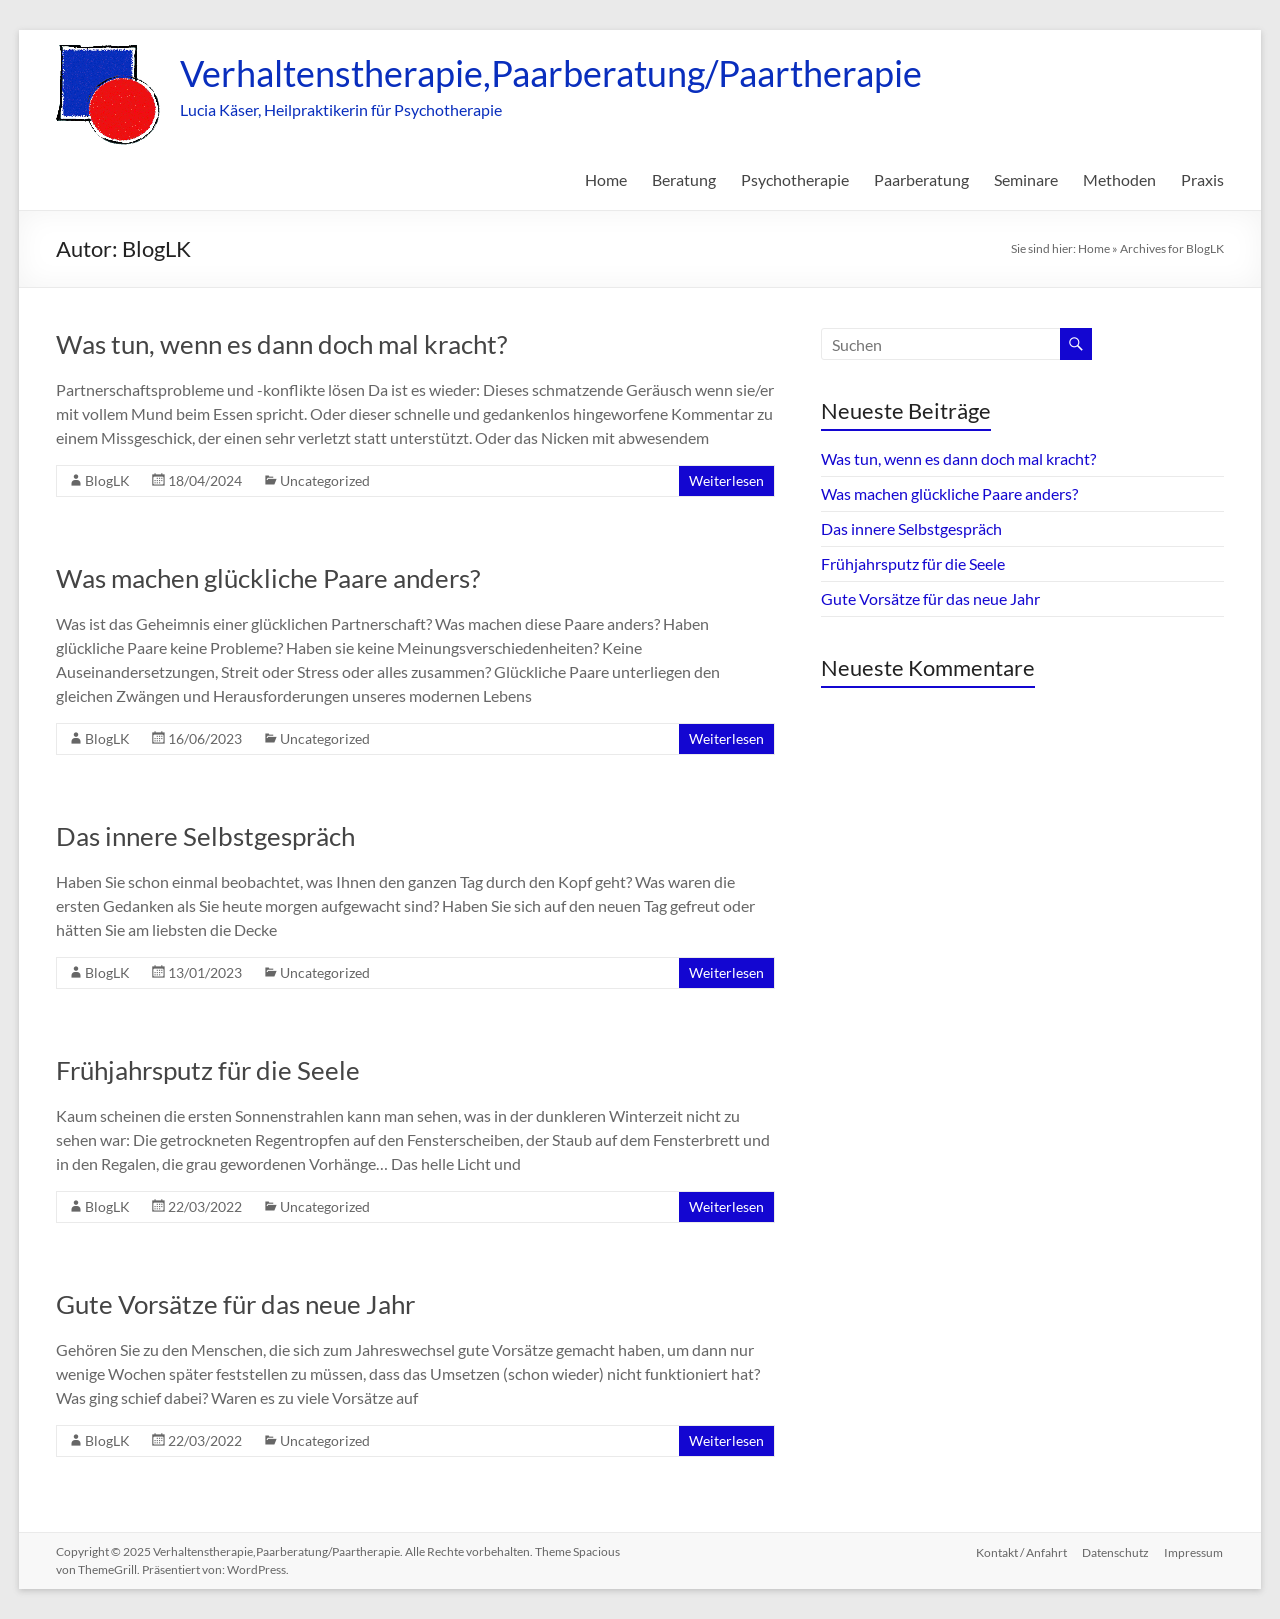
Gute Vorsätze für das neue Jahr (235, 1304)
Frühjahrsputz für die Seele (208, 1070)
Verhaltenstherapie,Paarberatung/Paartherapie (551, 73)
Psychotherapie (795, 179)
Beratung (684, 179)
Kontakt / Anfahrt (1020, 1551)
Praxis (1202, 179)
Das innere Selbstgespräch (205, 836)
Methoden (1119, 179)
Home (606, 179)
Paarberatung (921, 179)
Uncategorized (325, 480)
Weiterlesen (726, 480)
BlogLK (107, 480)
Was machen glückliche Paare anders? (268, 578)
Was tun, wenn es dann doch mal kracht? (281, 344)
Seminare (1026, 179)
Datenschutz (1115, 1551)
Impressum (1194, 1551)
